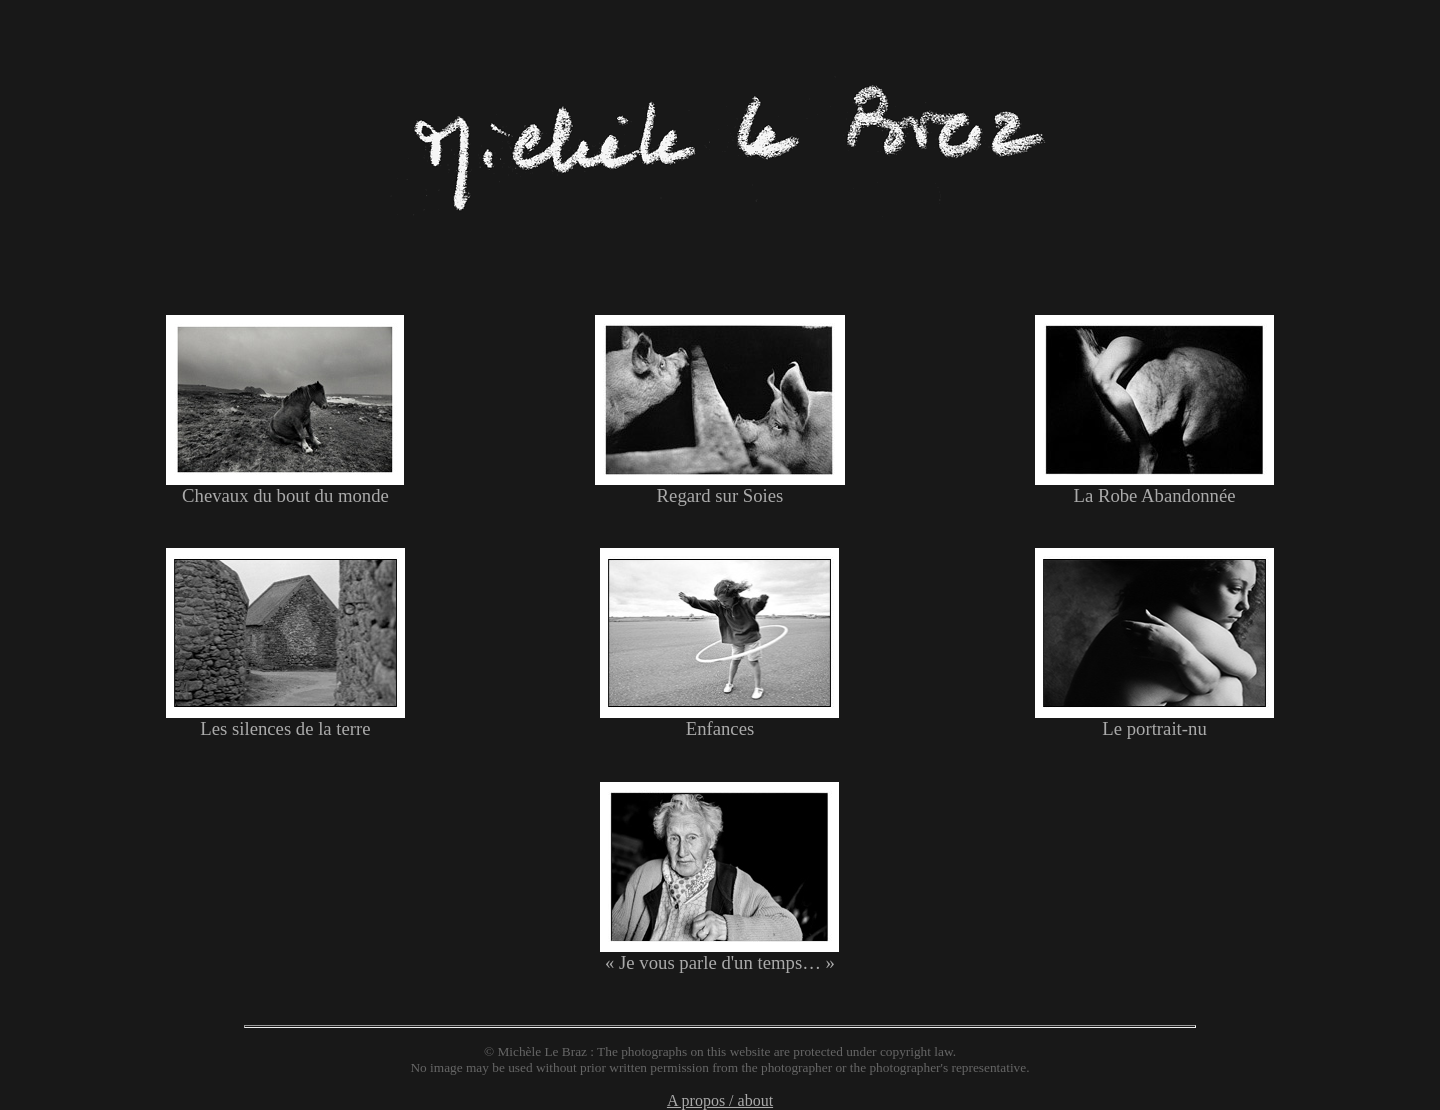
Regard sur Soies (720, 487)
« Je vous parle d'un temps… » (719, 954)
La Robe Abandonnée (1154, 487)
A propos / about (720, 1100)
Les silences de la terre (285, 720)
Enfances (719, 720)
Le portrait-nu (1154, 720)
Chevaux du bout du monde (285, 487)
